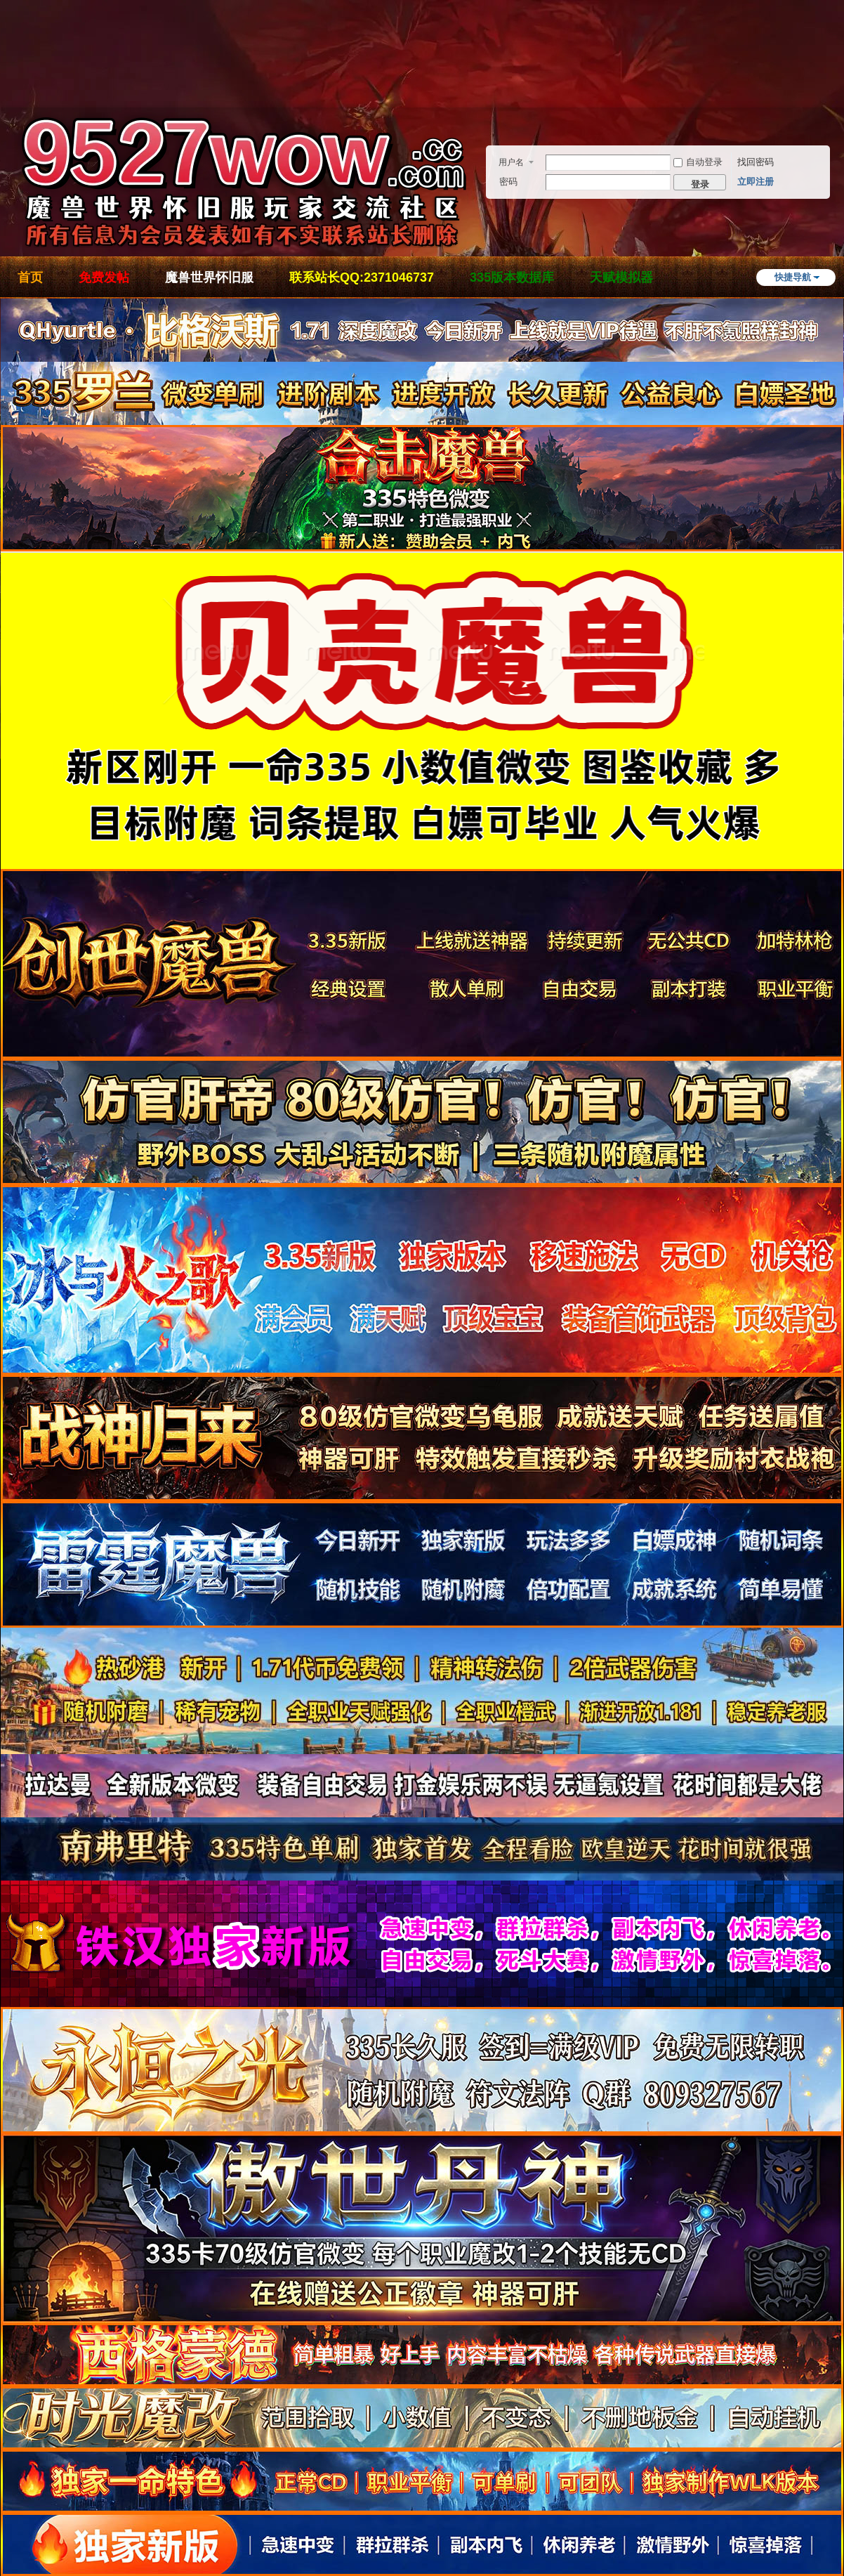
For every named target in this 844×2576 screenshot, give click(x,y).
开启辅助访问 (839, 73)
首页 (30, 277)
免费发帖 (104, 277)
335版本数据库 (512, 277)
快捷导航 (792, 277)
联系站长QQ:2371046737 (361, 277)
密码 (508, 181)
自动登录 (698, 162)
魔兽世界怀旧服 (209, 277)
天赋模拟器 (621, 277)
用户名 (511, 162)
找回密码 (755, 162)
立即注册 (755, 181)
